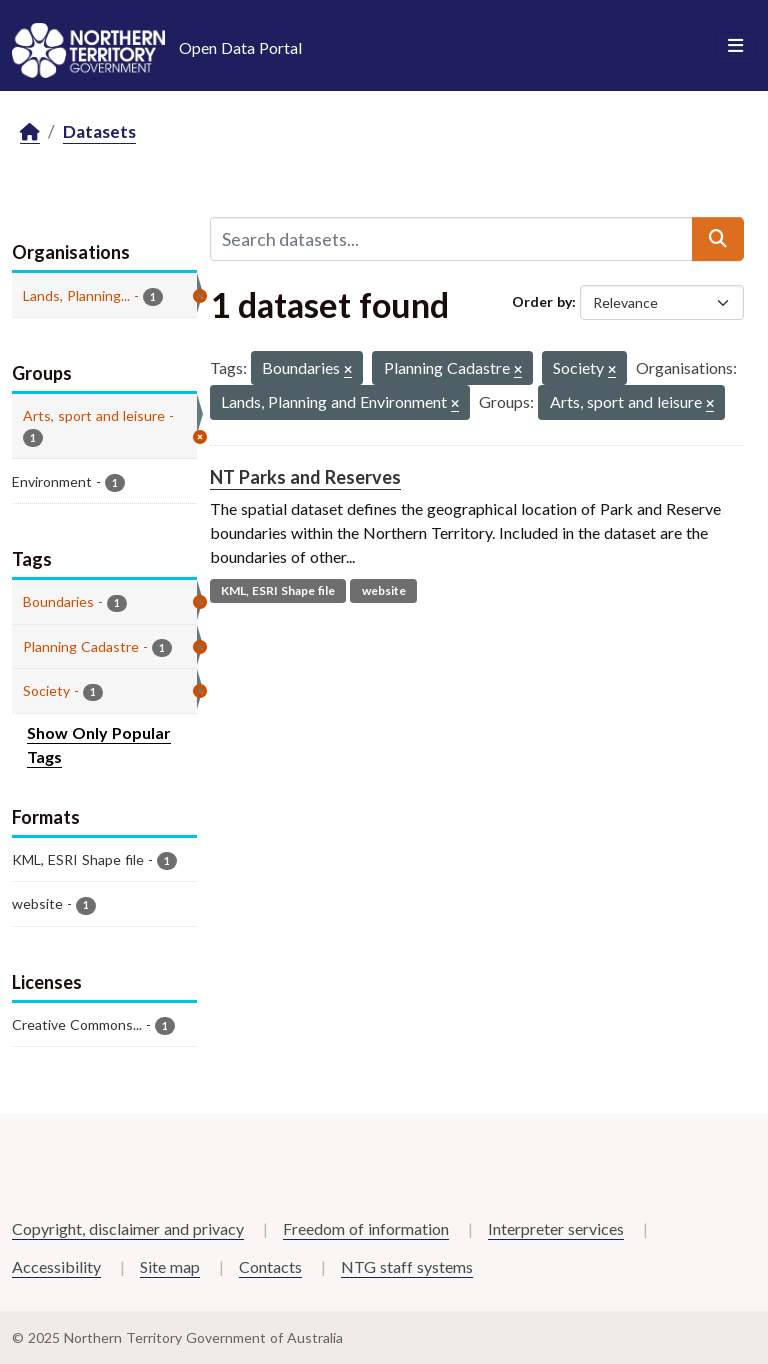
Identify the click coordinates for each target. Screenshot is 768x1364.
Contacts (270, 1266)
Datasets (99, 131)
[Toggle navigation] (735, 46)
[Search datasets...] (451, 239)
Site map (170, 1266)
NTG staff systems (407, 1266)
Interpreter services (556, 1228)
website (384, 590)
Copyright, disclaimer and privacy (128, 1228)
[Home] (30, 132)
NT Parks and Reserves (305, 477)
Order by (542, 301)
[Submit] (718, 239)
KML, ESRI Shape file (278, 590)
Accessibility (56, 1266)
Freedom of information (366, 1228)
